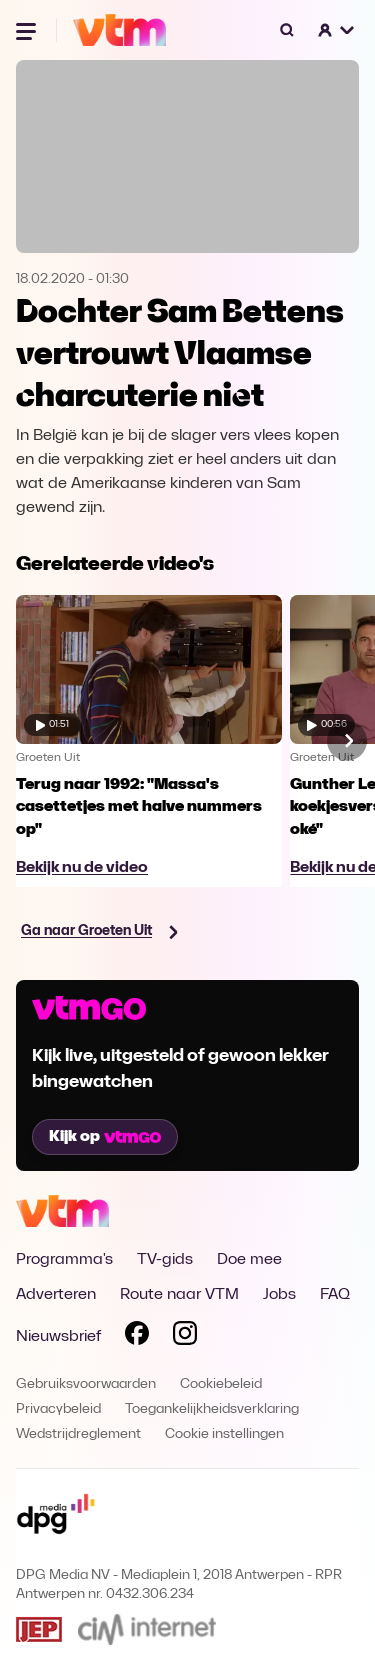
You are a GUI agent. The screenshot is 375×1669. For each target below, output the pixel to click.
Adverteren (56, 1295)
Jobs (279, 1295)
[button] (337, 30)
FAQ (335, 1295)
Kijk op (105, 1137)
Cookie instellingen (224, 1434)
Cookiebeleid (221, 1384)
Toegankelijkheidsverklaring (212, 1409)
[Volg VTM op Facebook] (137, 1337)
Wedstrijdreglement (78, 1434)
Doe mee (249, 1260)
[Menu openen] (28, 30)
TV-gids (165, 1260)
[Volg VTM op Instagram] (185, 1337)
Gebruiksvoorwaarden (86, 1384)
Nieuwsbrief (58, 1337)
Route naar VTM (179, 1295)
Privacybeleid (58, 1409)
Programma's (64, 1260)
